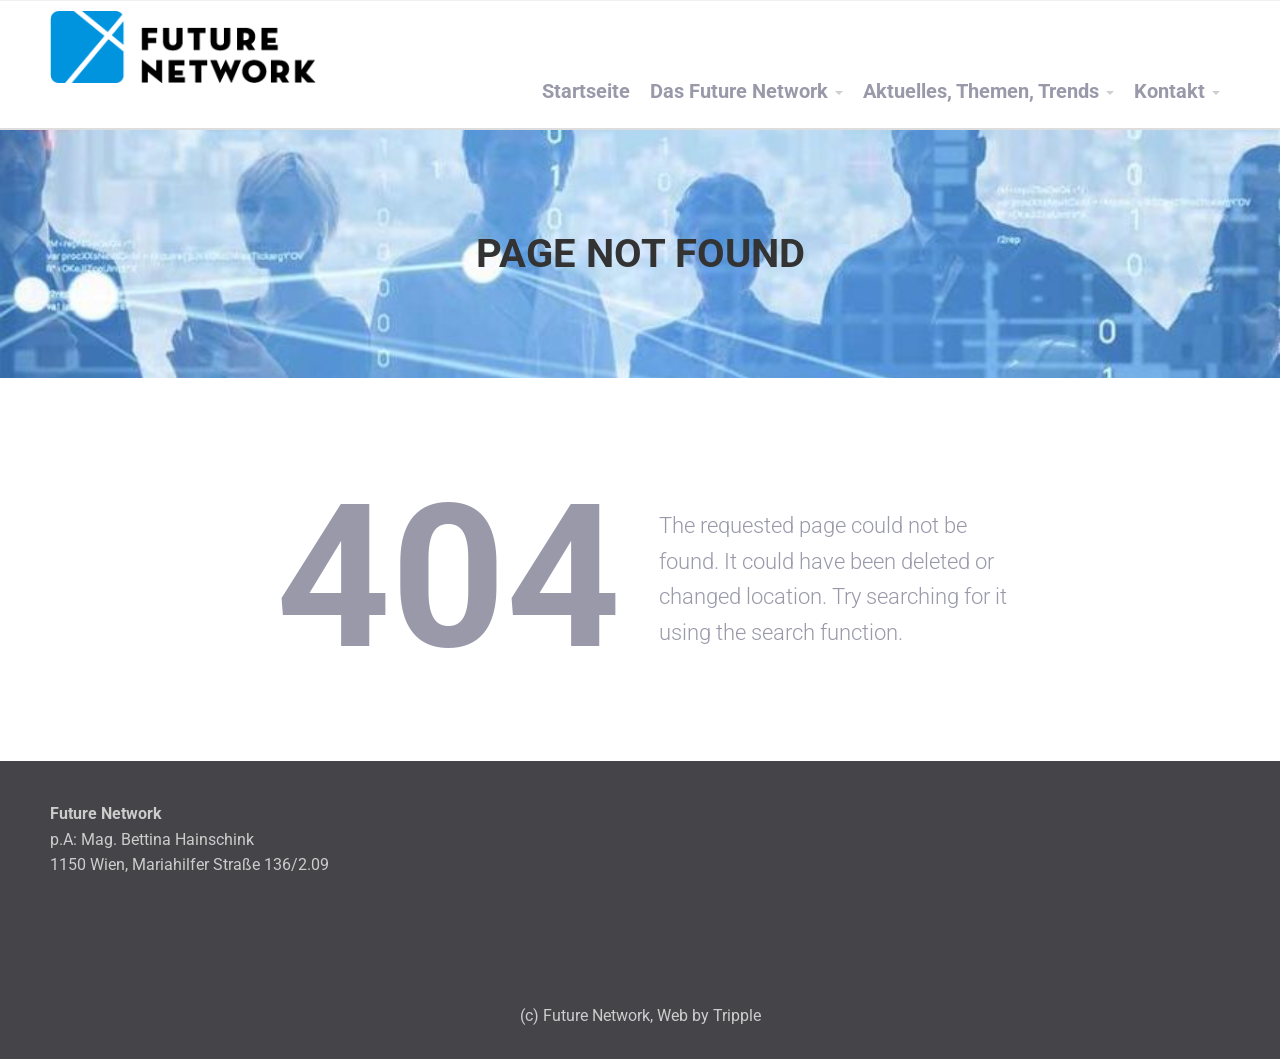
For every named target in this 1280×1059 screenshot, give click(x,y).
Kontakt (1169, 91)
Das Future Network (739, 91)
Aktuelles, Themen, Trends (981, 91)
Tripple (737, 1015)
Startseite (586, 91)
